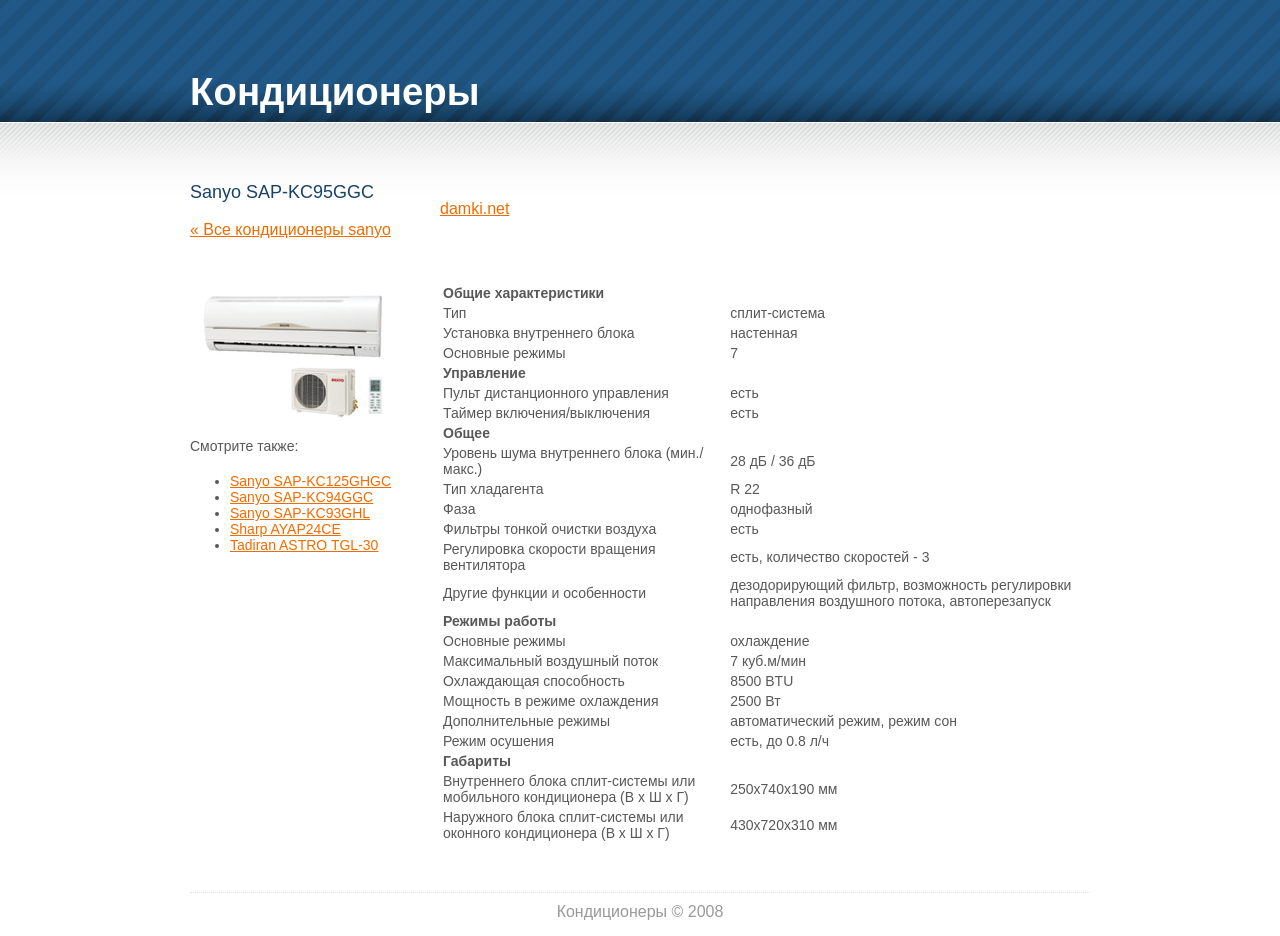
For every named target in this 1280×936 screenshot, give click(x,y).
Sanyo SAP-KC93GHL (300, 513)
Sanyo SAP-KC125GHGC (310, 481)
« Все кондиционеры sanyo (290, 229)
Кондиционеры (334, 91)
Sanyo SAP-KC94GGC (301, 497)
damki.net (474, 208)
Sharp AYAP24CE (285, 529)
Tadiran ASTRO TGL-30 (304, 545)
